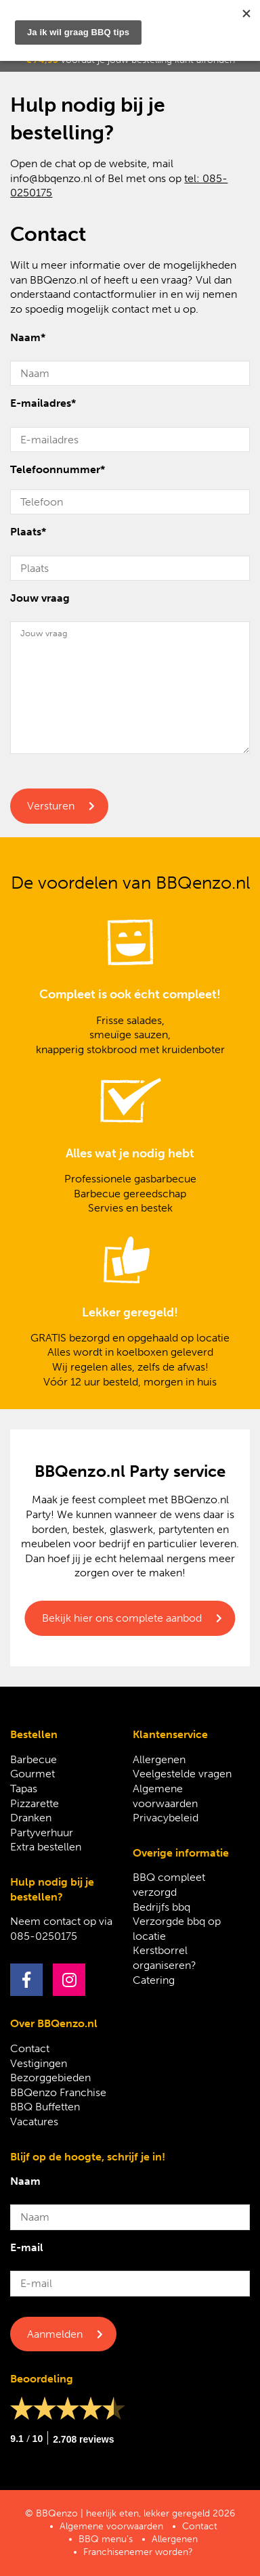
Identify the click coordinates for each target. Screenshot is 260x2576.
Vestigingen (38, 2063)
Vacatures (34, 2121)
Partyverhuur (41, 1832)
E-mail (26, 2247)
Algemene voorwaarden (111, 2526)
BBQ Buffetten (45, 2106)
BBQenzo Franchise (58, 2092)
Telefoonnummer (57, 469)
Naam (27, 337)
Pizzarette (34, 1803)
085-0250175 (43, 1936)
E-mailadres (43, 403)
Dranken (30, 1817)
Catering (154, 1980)
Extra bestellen (45, 1846)
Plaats (28, 531)
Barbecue (33, 1759)
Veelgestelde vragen (182, 1773)
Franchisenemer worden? (138, 2552)
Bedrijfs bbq (161, 1907)
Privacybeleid (165, 1817)
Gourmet (32, 1773)
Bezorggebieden (50, 2077)
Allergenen (159, 1759)
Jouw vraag (40, 598)
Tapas (23, 1788)
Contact (29, 2048)
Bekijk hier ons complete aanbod (122, 1618)
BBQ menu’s (106, 2539)
